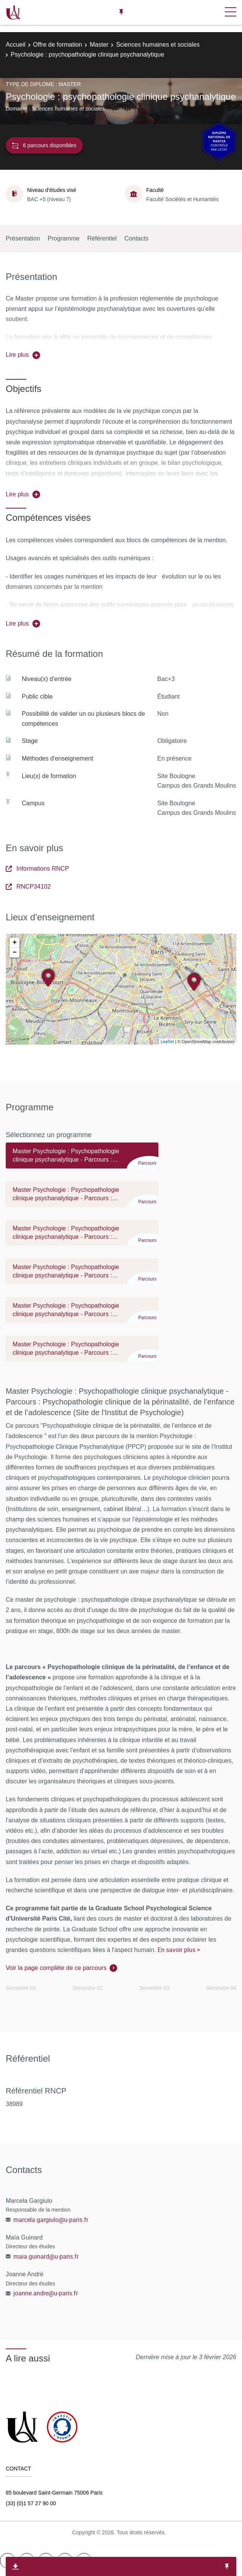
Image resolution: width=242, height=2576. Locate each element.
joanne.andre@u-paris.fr (45, 2293)
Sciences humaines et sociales (158, 44)
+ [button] (15, 942)
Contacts (136, 238)
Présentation (23, 238)
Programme (64, 238)
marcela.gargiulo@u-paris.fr (50, 2219)
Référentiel (101, 238)
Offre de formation (57, 44)
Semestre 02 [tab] (88, 1988)
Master (99, 44)
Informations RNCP (37, 868)
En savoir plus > (179, 1949)
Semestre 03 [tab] (154, 1988)
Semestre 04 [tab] (221, 1988)
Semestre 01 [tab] (21, 1988)
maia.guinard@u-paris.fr (46, 2256)
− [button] (15, 952)
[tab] (82, 1159)
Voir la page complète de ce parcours (56, 1968)
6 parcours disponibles (44, 145)
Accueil (16, 44)
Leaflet (167, 1041)
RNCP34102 (28, 886)
